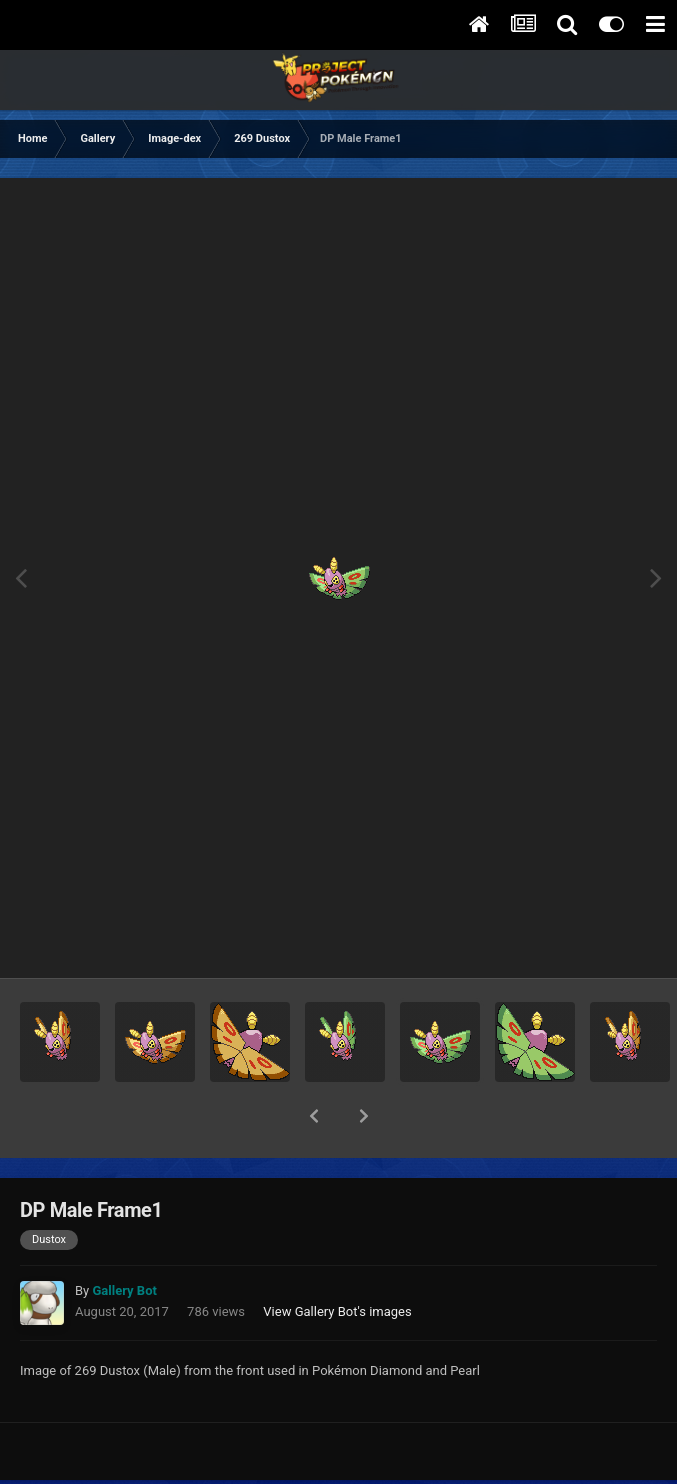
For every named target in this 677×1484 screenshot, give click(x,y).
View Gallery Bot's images (337, 1259)
